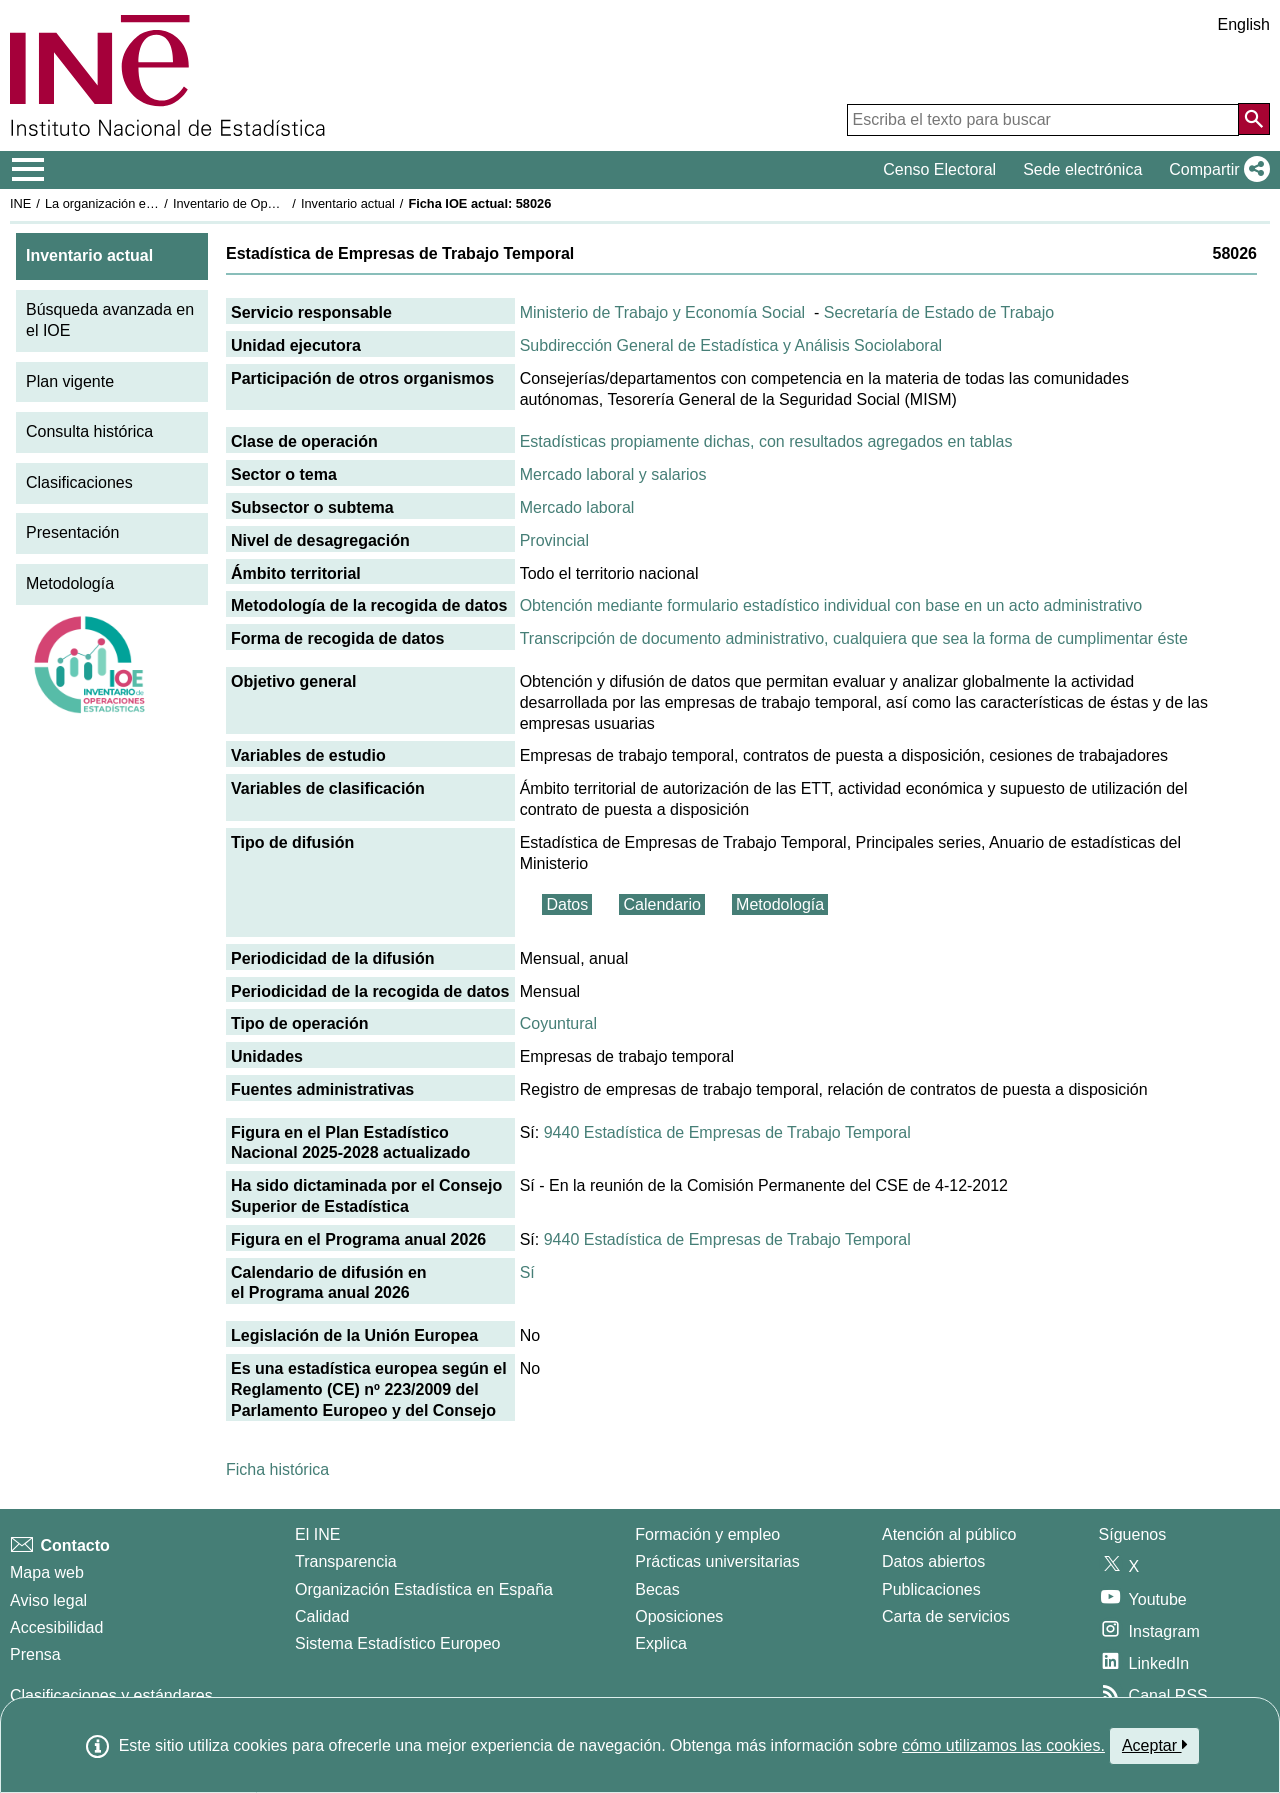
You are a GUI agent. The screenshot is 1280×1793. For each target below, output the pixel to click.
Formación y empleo (707, 1534)
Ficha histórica (277, 1469)
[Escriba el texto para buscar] (1043, 120)
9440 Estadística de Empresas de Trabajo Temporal (727, 1132)
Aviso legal (48, 1600)
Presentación (72, 532)
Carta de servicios (946, 1616)
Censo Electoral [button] (939, 169)
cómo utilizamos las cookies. (1003, 1745)
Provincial (554, 540)
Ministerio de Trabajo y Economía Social (662, 312)
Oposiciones (679, 1616)
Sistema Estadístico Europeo (397, 1643)
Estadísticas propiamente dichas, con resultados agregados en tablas (766, 441)
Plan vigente (70, 381)
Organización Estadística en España (424, 1589)
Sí (527, 1272)
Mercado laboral (577, 507)
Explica (661, 1643)
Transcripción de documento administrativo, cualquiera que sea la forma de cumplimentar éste (854, 638)
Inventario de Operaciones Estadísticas (284, 203)
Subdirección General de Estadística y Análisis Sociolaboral (731, 345)
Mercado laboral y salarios (613, 474)
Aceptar (1154, 1745)
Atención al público (949, 1534)
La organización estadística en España (155, 203)
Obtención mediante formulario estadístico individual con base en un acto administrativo (831, 605)
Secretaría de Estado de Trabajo (939, 312)
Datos (567, 904)
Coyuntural (558, 1023)
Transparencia (346, 1561)
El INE (317, 1534)
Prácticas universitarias (717, 1561)
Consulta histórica (89, 431)
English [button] (1244, 24)
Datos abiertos (933, 1561)
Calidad (322, 1616)
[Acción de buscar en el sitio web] (1254, 119)
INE (20, 203)
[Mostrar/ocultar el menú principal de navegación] (28, 170)
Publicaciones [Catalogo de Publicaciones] (931, 1589)
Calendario (661, 904)
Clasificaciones (79, 482)
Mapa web (47, 1572)
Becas (657, 1589)
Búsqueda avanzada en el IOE (110, 320)
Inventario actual (348, 203)
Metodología (70, 583)
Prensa (35, 1654)
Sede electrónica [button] (1082, 169)
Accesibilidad (56, 1627)
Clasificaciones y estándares (111, 1695)
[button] (1215, 170)
